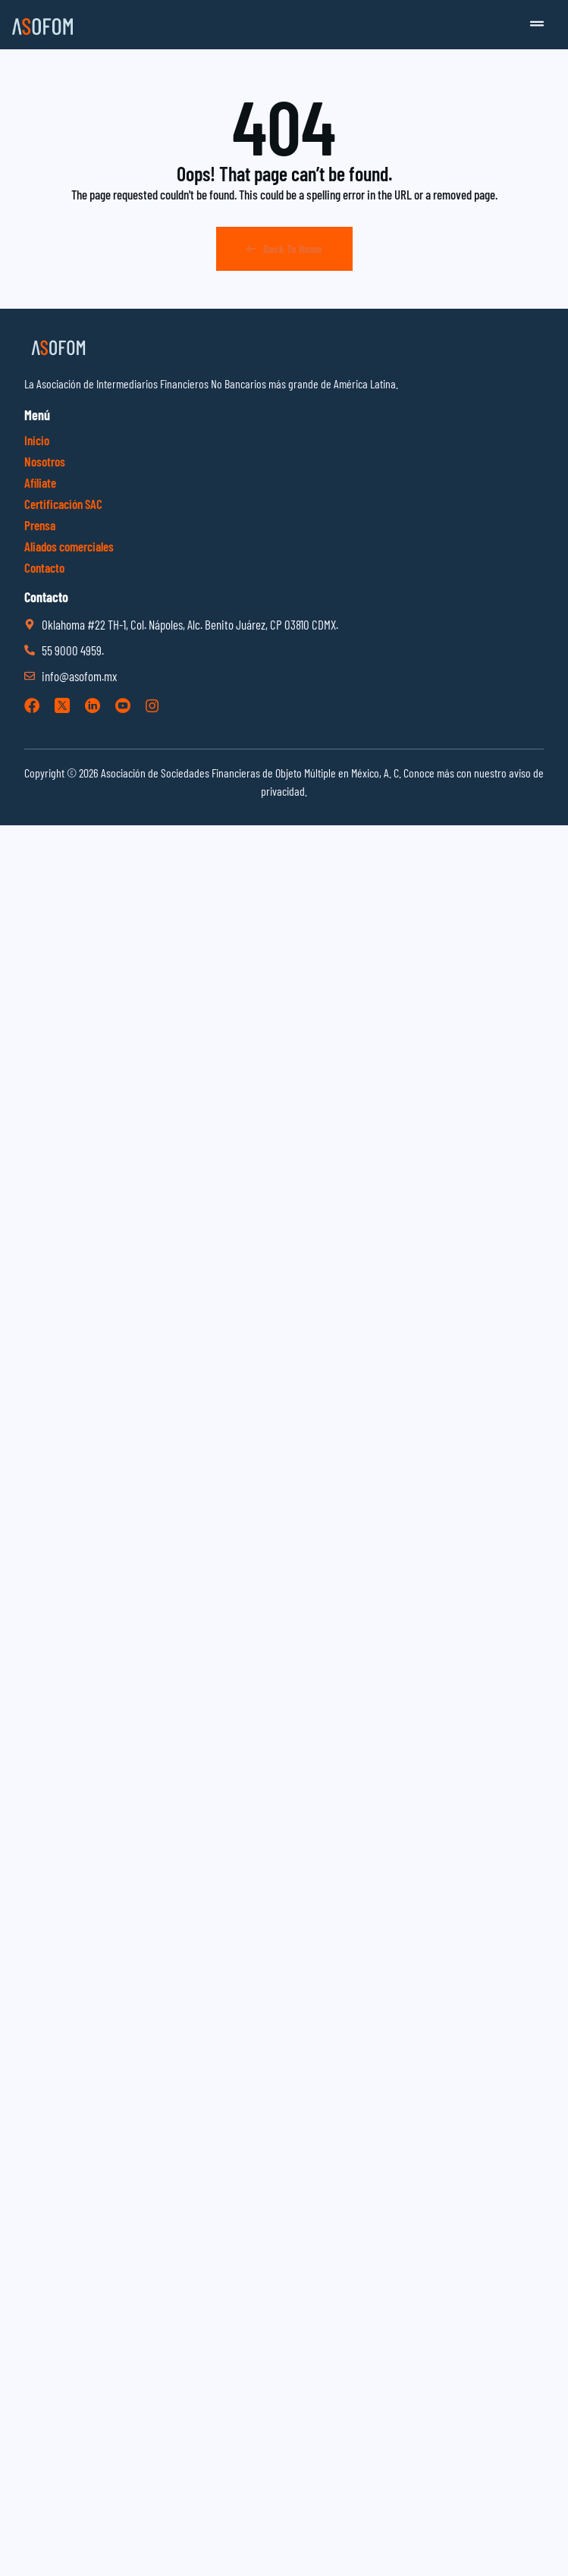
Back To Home (284, 249)
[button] (537, 24)
